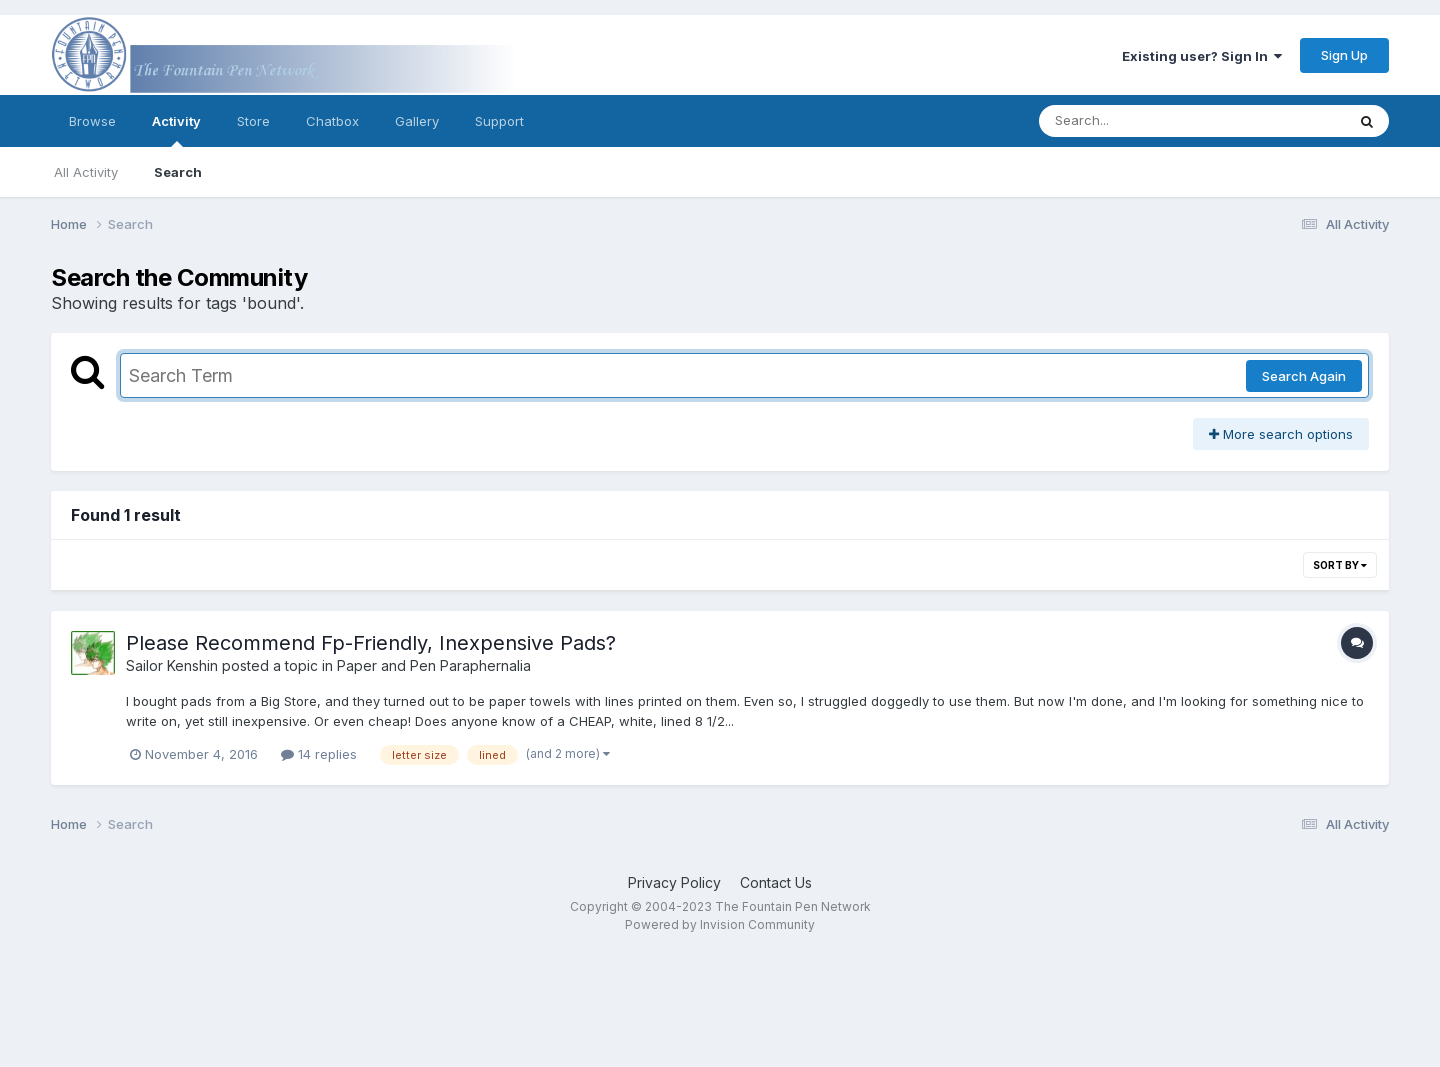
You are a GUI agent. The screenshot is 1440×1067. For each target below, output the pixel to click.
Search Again (1304, 376)
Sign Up (1344, 55)
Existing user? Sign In (1202, 56)
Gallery (417, 121)
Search (178, 172)
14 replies (319, 754)
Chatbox (332, 121)
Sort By (1340, 565)
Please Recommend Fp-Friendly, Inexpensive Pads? (371, 643)
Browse (92, 121)
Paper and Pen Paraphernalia (434, 665)
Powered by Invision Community (720, 924)
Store (253, 121)
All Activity (86, 172)
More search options (1281, 434)
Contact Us (776, 882)
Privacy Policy (674, 882)
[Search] (1137, 121)
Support (499, 121)
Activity (176, 130)
